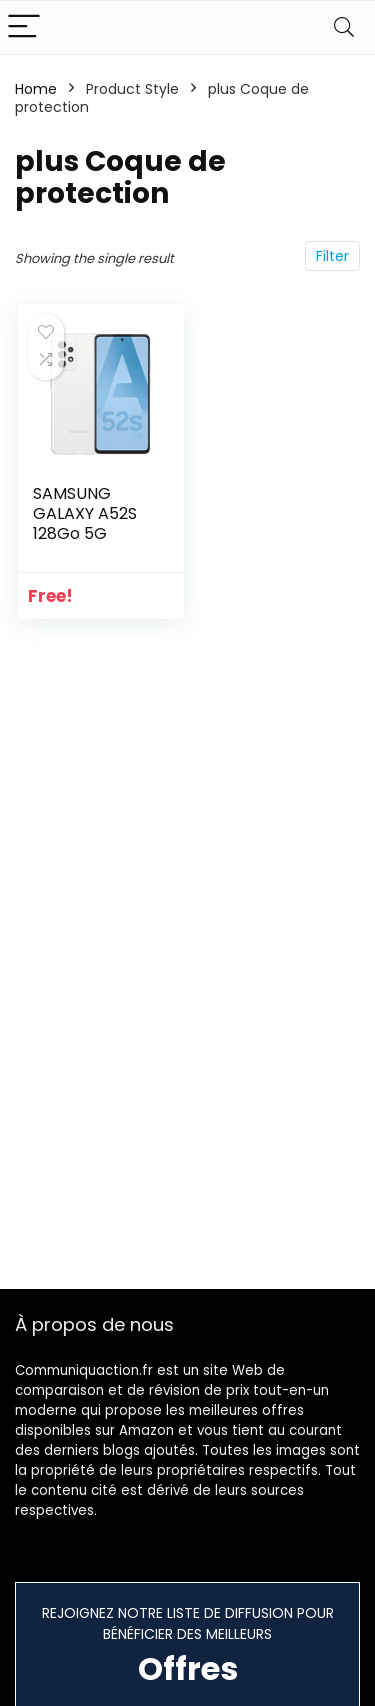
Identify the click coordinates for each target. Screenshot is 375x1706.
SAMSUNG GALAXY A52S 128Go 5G (85, 513)
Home (36, 89)
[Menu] (24, 27)
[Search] (344, 27)
